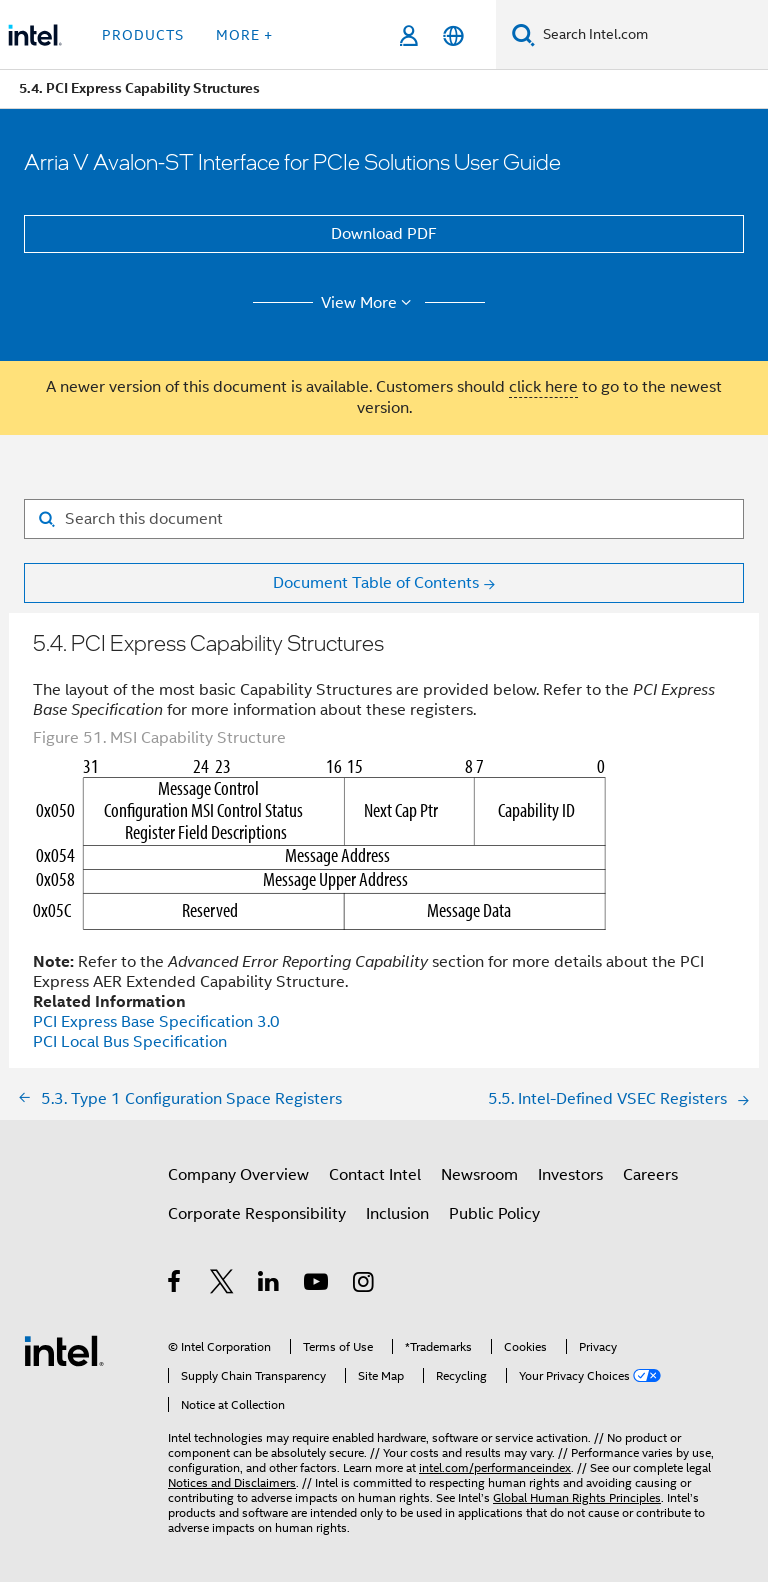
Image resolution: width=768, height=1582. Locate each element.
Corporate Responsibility (257, 1214)
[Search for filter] (384, 519)
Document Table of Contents (376, 583)
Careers (650, 1175)
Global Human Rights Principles (577, 1497)
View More (369, 303)
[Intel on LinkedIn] (269, 1285)
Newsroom (479, 1175)
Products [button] (143, 35)
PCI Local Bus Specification (130, 1042)
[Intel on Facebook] (175, 1285)
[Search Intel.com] (651, 35)
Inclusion (397, 1214)
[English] (453, 35)
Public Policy (494, 1214)
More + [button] (244, 35)
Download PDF (384, 234)
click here (543, 387)
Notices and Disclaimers (232, 1482)
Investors (570, 1175)
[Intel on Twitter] (222, 1285)
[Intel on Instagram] (364, 1285)
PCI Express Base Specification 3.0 (156, 1022)
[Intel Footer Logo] (64, 1350)
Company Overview (238, 1175)
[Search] (523, 34)
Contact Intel (375, 1175)
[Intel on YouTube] (317, 1285)
